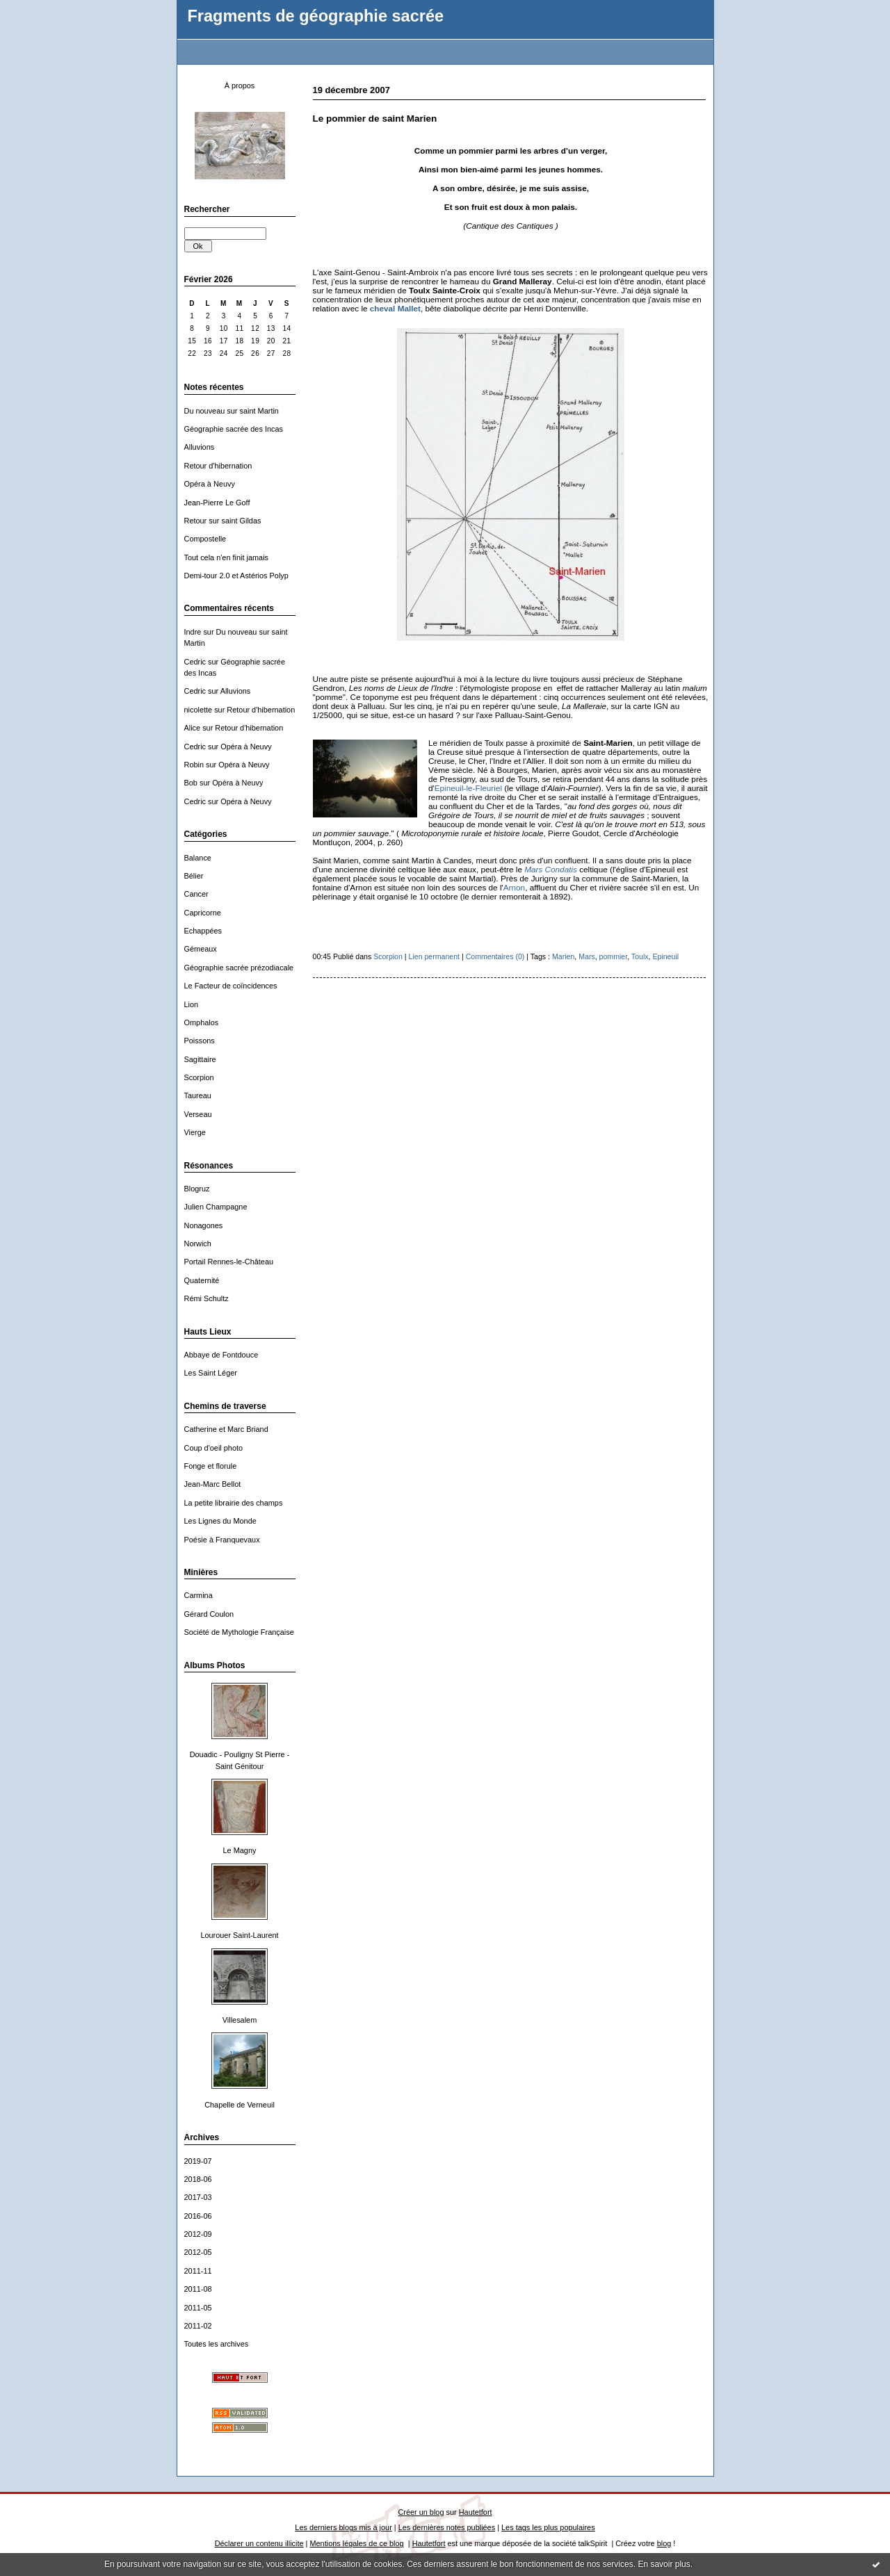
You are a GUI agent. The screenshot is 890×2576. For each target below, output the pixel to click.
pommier (613, 956)
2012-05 (198, 2252)
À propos (240, 85)
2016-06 (198, 2216)
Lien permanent (434, 956)
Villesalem (239, 2020)
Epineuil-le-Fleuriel (468, 787)
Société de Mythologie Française (239, 1632)
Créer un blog (421, 2512)
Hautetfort (475, 2512)
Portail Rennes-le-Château (229, 1261)
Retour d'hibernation (218, 466)
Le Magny (240, 1850)
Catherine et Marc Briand (226, 1429)
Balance (197, 858)
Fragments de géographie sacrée (316, 16)
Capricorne (202, 912)
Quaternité (202, 1280)
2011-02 (198, 2326)
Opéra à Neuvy (209, 484)
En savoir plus (664, 2564)
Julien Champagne (216, 1207)
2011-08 (198, 2289)
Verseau (198, 1114)
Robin (194, 764)
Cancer (196, 894)
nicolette (198, 710)
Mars (586, 956)
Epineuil (665, 956)
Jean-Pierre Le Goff (217, 502)
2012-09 (198, 2234)
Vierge (195, 1132)
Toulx (640, 956)
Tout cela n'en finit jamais (226, 557)
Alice (192, 728)
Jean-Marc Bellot (212, 1484)
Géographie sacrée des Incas (233, 429)
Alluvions (199, 447)
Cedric (195, 662)
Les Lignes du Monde (220, 1521)
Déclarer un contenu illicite (259, 2543)
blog (664, 2543)
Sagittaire (200, 1059)
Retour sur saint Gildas (222, 520)
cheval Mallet (395, 308)
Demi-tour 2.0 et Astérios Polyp (236, 575)
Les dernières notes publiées (446, 2527)
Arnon (514, 887)
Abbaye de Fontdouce (221, 1355)
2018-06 (198, 2179)
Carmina (198, 1595)
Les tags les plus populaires (548, 2527)
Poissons (199, 1040)
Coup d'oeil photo (213, 1448)
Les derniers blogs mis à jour (343, 2527)
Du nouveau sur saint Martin (231, 411)
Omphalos (201, 1022)
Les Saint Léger (210, 1373)
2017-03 (198, 2197)
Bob (190, 782)
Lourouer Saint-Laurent (239, 1935)
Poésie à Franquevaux (222, 1539)
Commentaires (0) (495, 956)
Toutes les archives (216, 2344)
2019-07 (198, 2161)
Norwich (197, 1243)
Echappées (203, 931)
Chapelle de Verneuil (239, 2105)
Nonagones (203, 1225)
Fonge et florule (210, 1466)
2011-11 (198, 2271)
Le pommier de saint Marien (375, 118)
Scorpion (199, 1077)
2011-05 (198, 2308)
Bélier (194, 876)
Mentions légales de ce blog (356, 2543)
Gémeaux (200, 949)
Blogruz (197, 1188)
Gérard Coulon (209, 1614)
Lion (191, 1004)
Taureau (197, 1095)
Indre (193, 632)
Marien (563, 956)
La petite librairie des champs (233, 1503)
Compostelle (205, 539)
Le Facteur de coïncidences (230, 985)
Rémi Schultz (206, 1298)
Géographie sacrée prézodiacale (239, 967)
